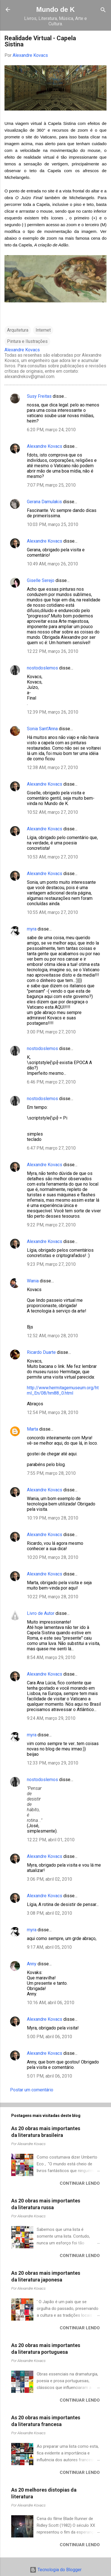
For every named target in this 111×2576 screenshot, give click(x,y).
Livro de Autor (40, 1613)
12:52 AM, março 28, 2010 (52, 1335)
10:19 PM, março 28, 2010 (52, 1518)
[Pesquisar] (103, 10)
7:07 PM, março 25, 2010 (51, 485)
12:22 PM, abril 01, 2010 (51, 1839)
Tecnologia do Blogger (56, 2569)
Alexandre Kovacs (44, 446)
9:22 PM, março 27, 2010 (51, 1225)
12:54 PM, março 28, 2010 (52, 1412)
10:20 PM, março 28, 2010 (52, 1557)
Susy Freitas (39, 396)
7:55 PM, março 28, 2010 (51, 1473)
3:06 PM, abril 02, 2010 (49, 1879)
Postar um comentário (31, 2089)
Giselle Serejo (40, 580)
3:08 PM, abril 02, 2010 (49, 1913)
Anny (31, 1963)
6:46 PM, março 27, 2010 (51, 1082)
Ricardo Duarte (41, 1352)
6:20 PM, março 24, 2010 (51, 429)
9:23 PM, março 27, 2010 (51, 1264)
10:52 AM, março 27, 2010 (52, 812)
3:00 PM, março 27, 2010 (51, 1032)
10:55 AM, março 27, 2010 (52, 912)
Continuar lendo (80, 2183)
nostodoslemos (42, 668)
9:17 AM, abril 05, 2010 (49, 1947)
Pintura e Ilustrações (27, 341)
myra (31, 929)
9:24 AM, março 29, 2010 (51, 1718)
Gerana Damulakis (44, 501)
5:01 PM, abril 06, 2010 (49, 2076)
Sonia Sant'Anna (43, 728)
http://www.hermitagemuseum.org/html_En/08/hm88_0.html (63, 1390)
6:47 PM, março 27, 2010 (51, 1148)
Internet (43, 330)
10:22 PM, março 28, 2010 (52, 1596)
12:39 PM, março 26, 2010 (52, 712)
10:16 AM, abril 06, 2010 (50, 2002)
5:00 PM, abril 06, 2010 (49, 2036)
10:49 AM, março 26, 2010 (52, 564)
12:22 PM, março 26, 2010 (52, 651)
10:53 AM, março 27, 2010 (52, 857)
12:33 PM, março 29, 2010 (52, 1763)
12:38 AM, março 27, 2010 (52, 767)
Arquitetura (17, 330)
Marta (32, 1429)
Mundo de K (55, 9)
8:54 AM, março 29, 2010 (51, 1657)
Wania (33, 1280)
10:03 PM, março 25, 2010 (52, 524)
